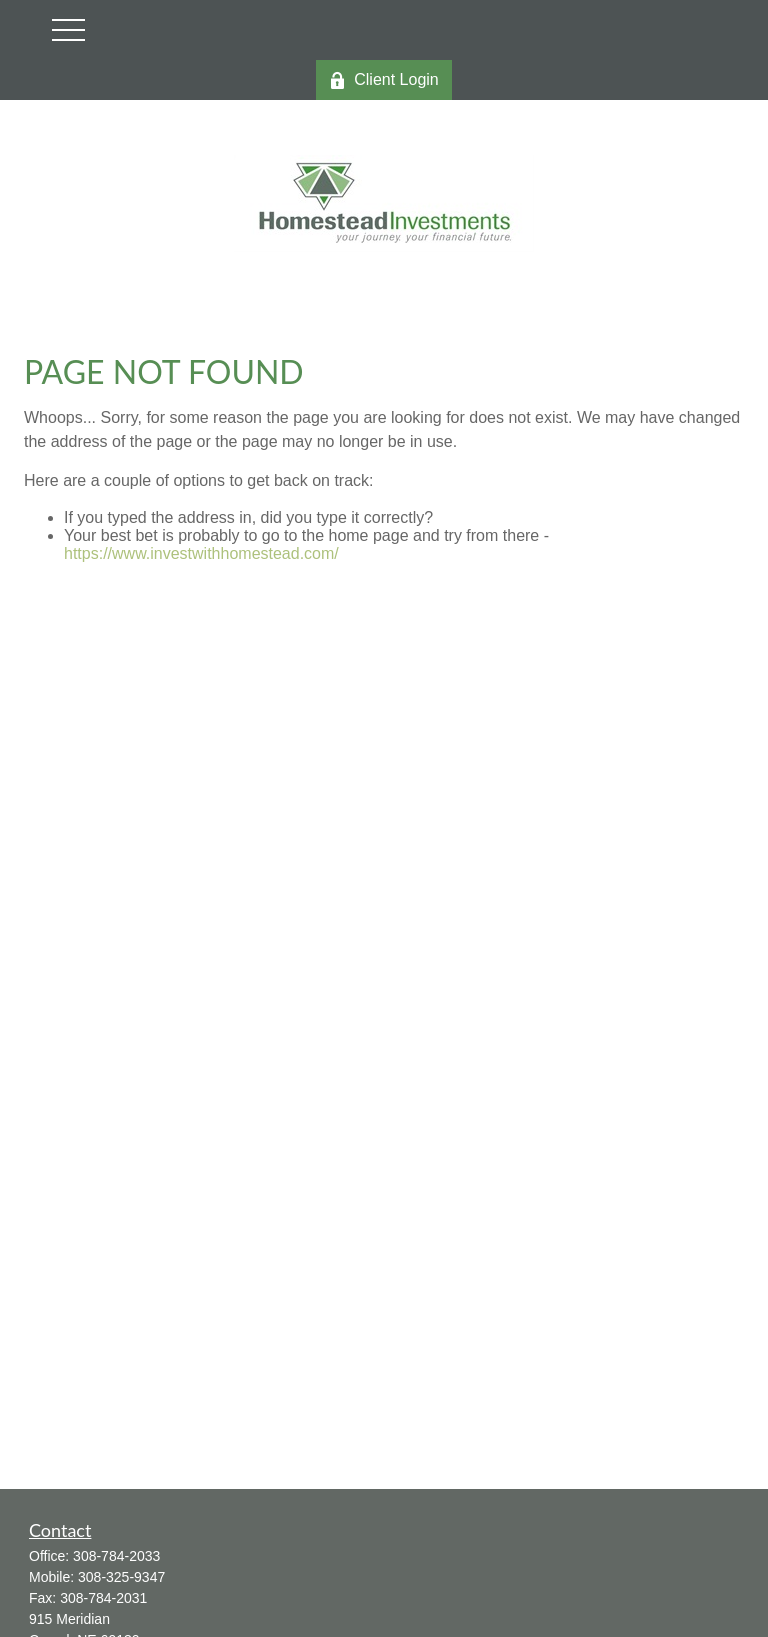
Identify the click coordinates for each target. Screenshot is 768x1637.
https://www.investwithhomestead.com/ (201, 553)
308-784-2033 (116, 1556)
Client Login (384, 80)
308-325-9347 (121, 1577)
